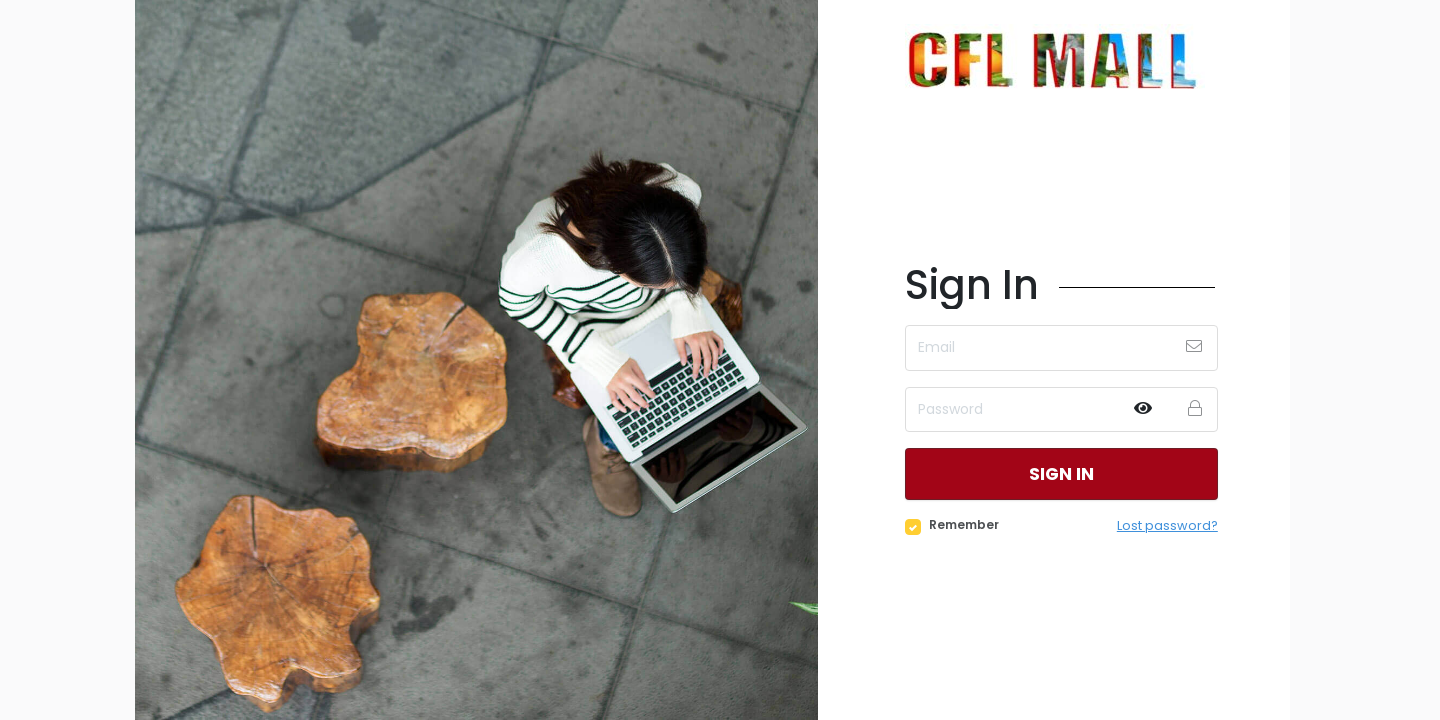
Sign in (1061, 473)
